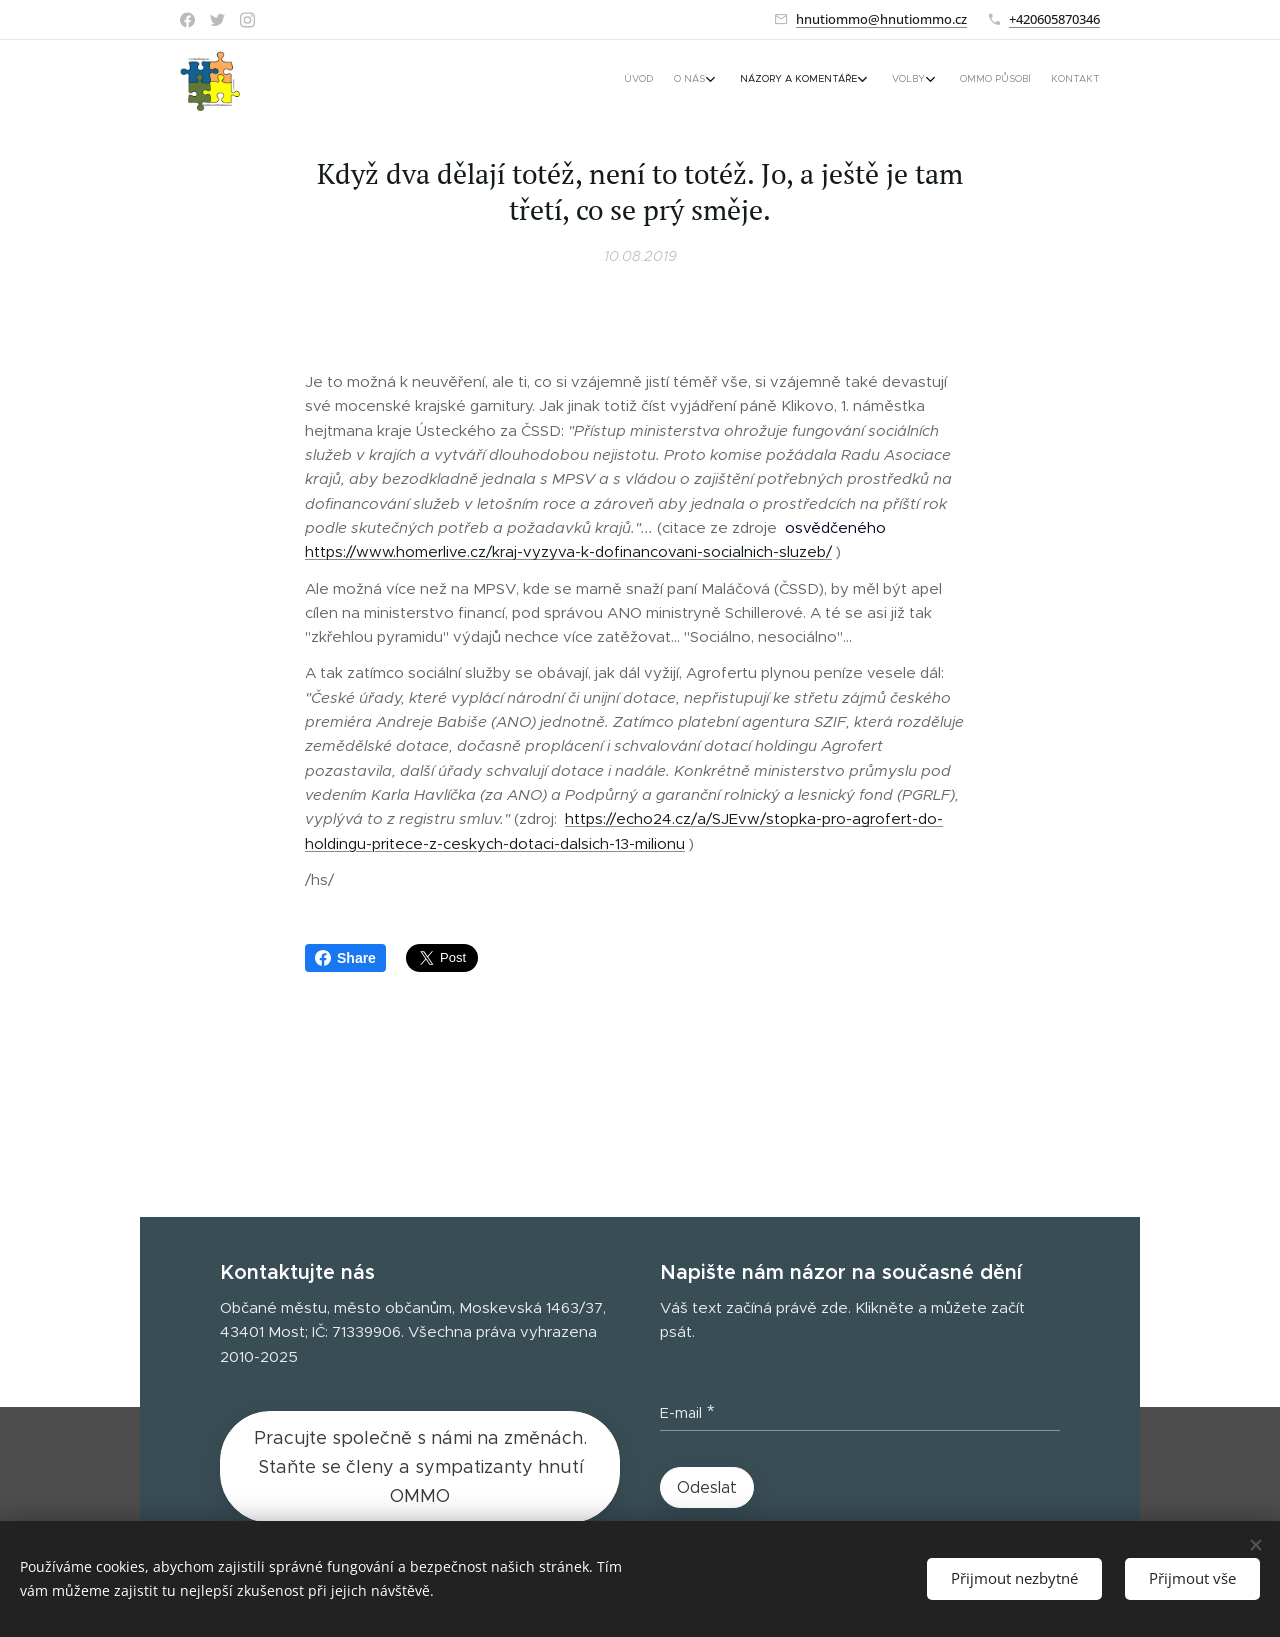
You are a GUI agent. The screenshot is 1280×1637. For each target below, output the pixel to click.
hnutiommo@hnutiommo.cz (881, 19)
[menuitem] (957, 81)
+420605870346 (1054, 19)
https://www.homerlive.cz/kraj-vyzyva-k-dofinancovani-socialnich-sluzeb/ (568, 551)
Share (345, 958)
